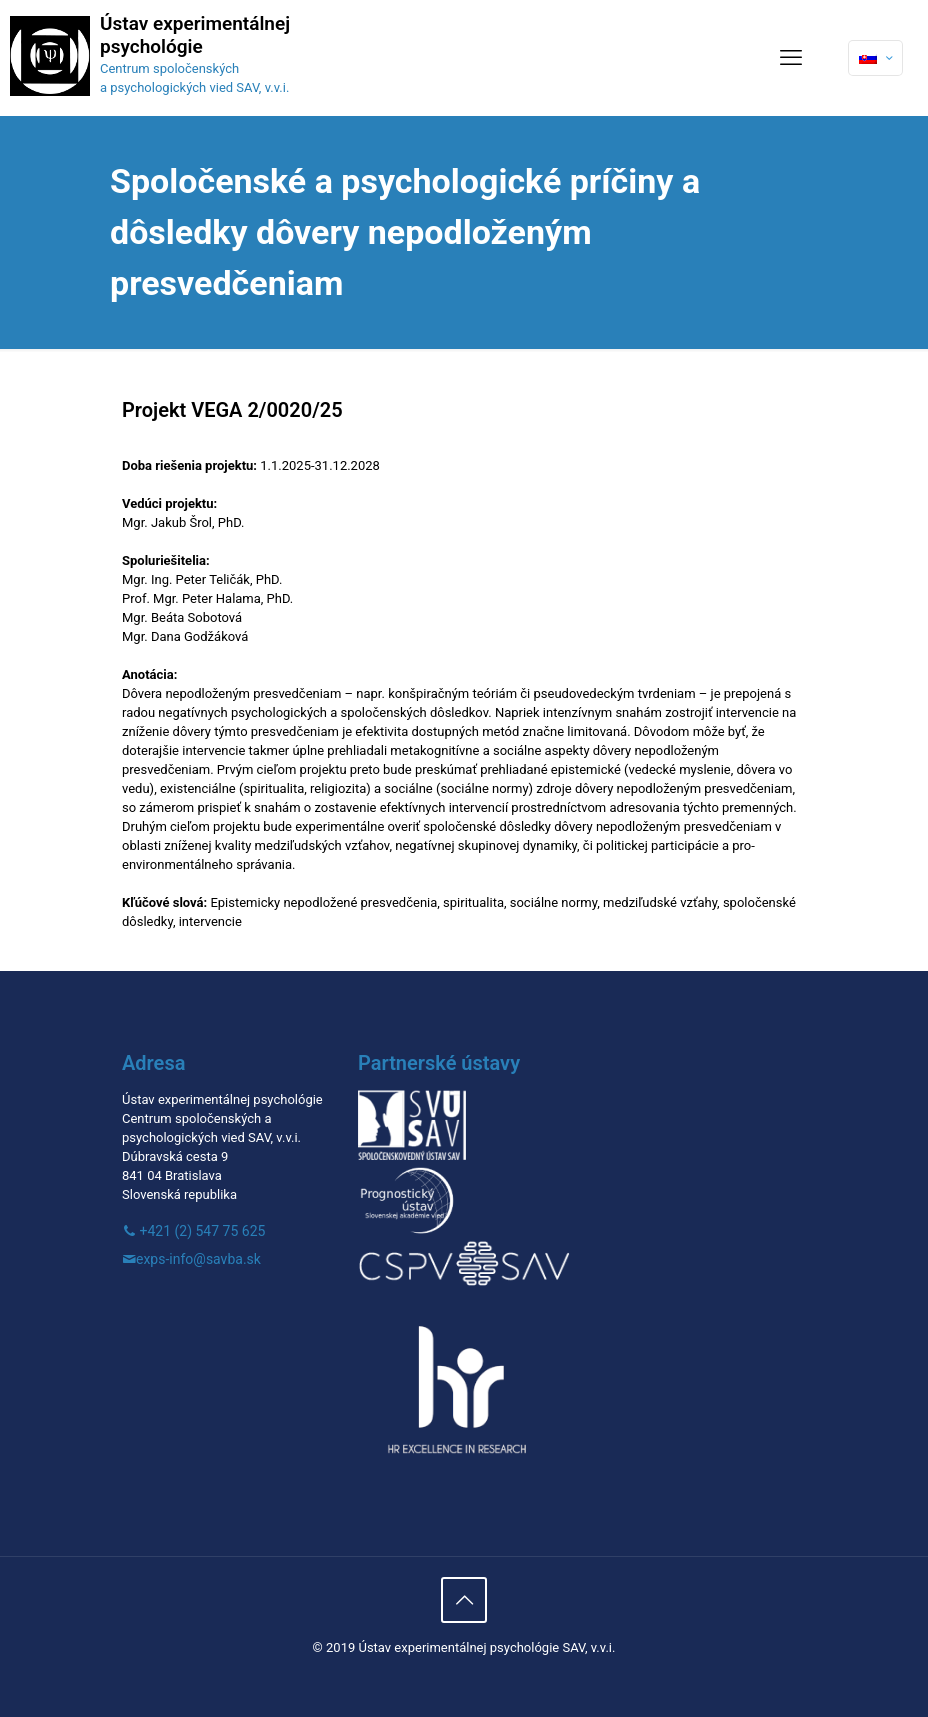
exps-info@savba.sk (198, 1259)
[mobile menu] (791, 58)
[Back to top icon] (464, 1600)
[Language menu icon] (875, 58)
